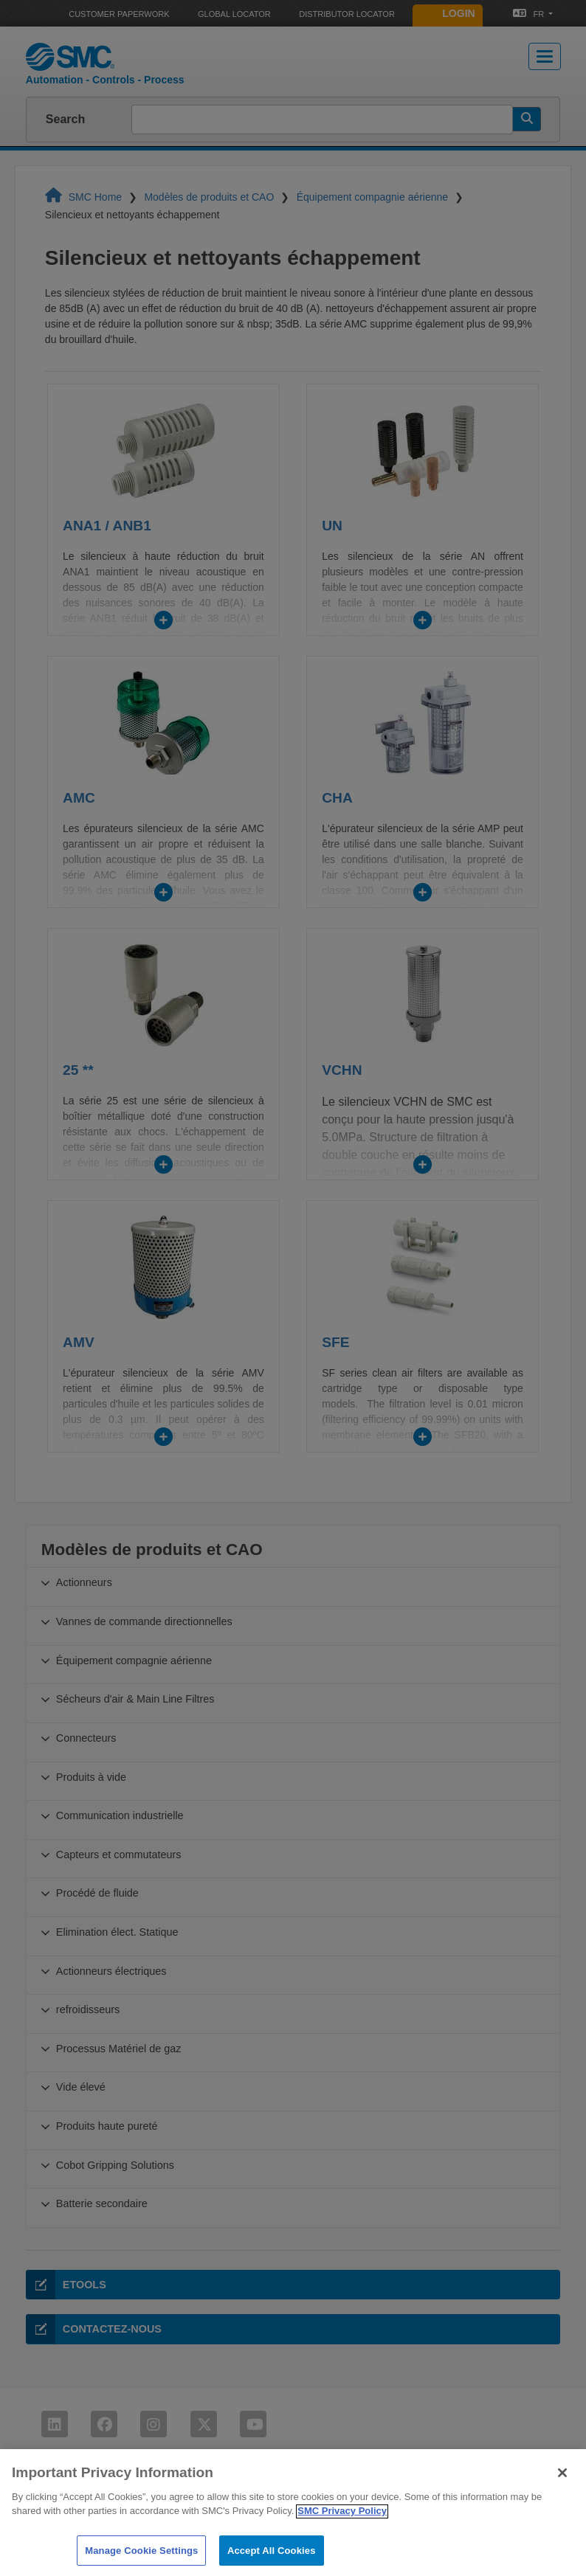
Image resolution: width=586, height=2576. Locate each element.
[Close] (562, 2487)
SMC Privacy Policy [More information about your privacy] (342, 2526)
